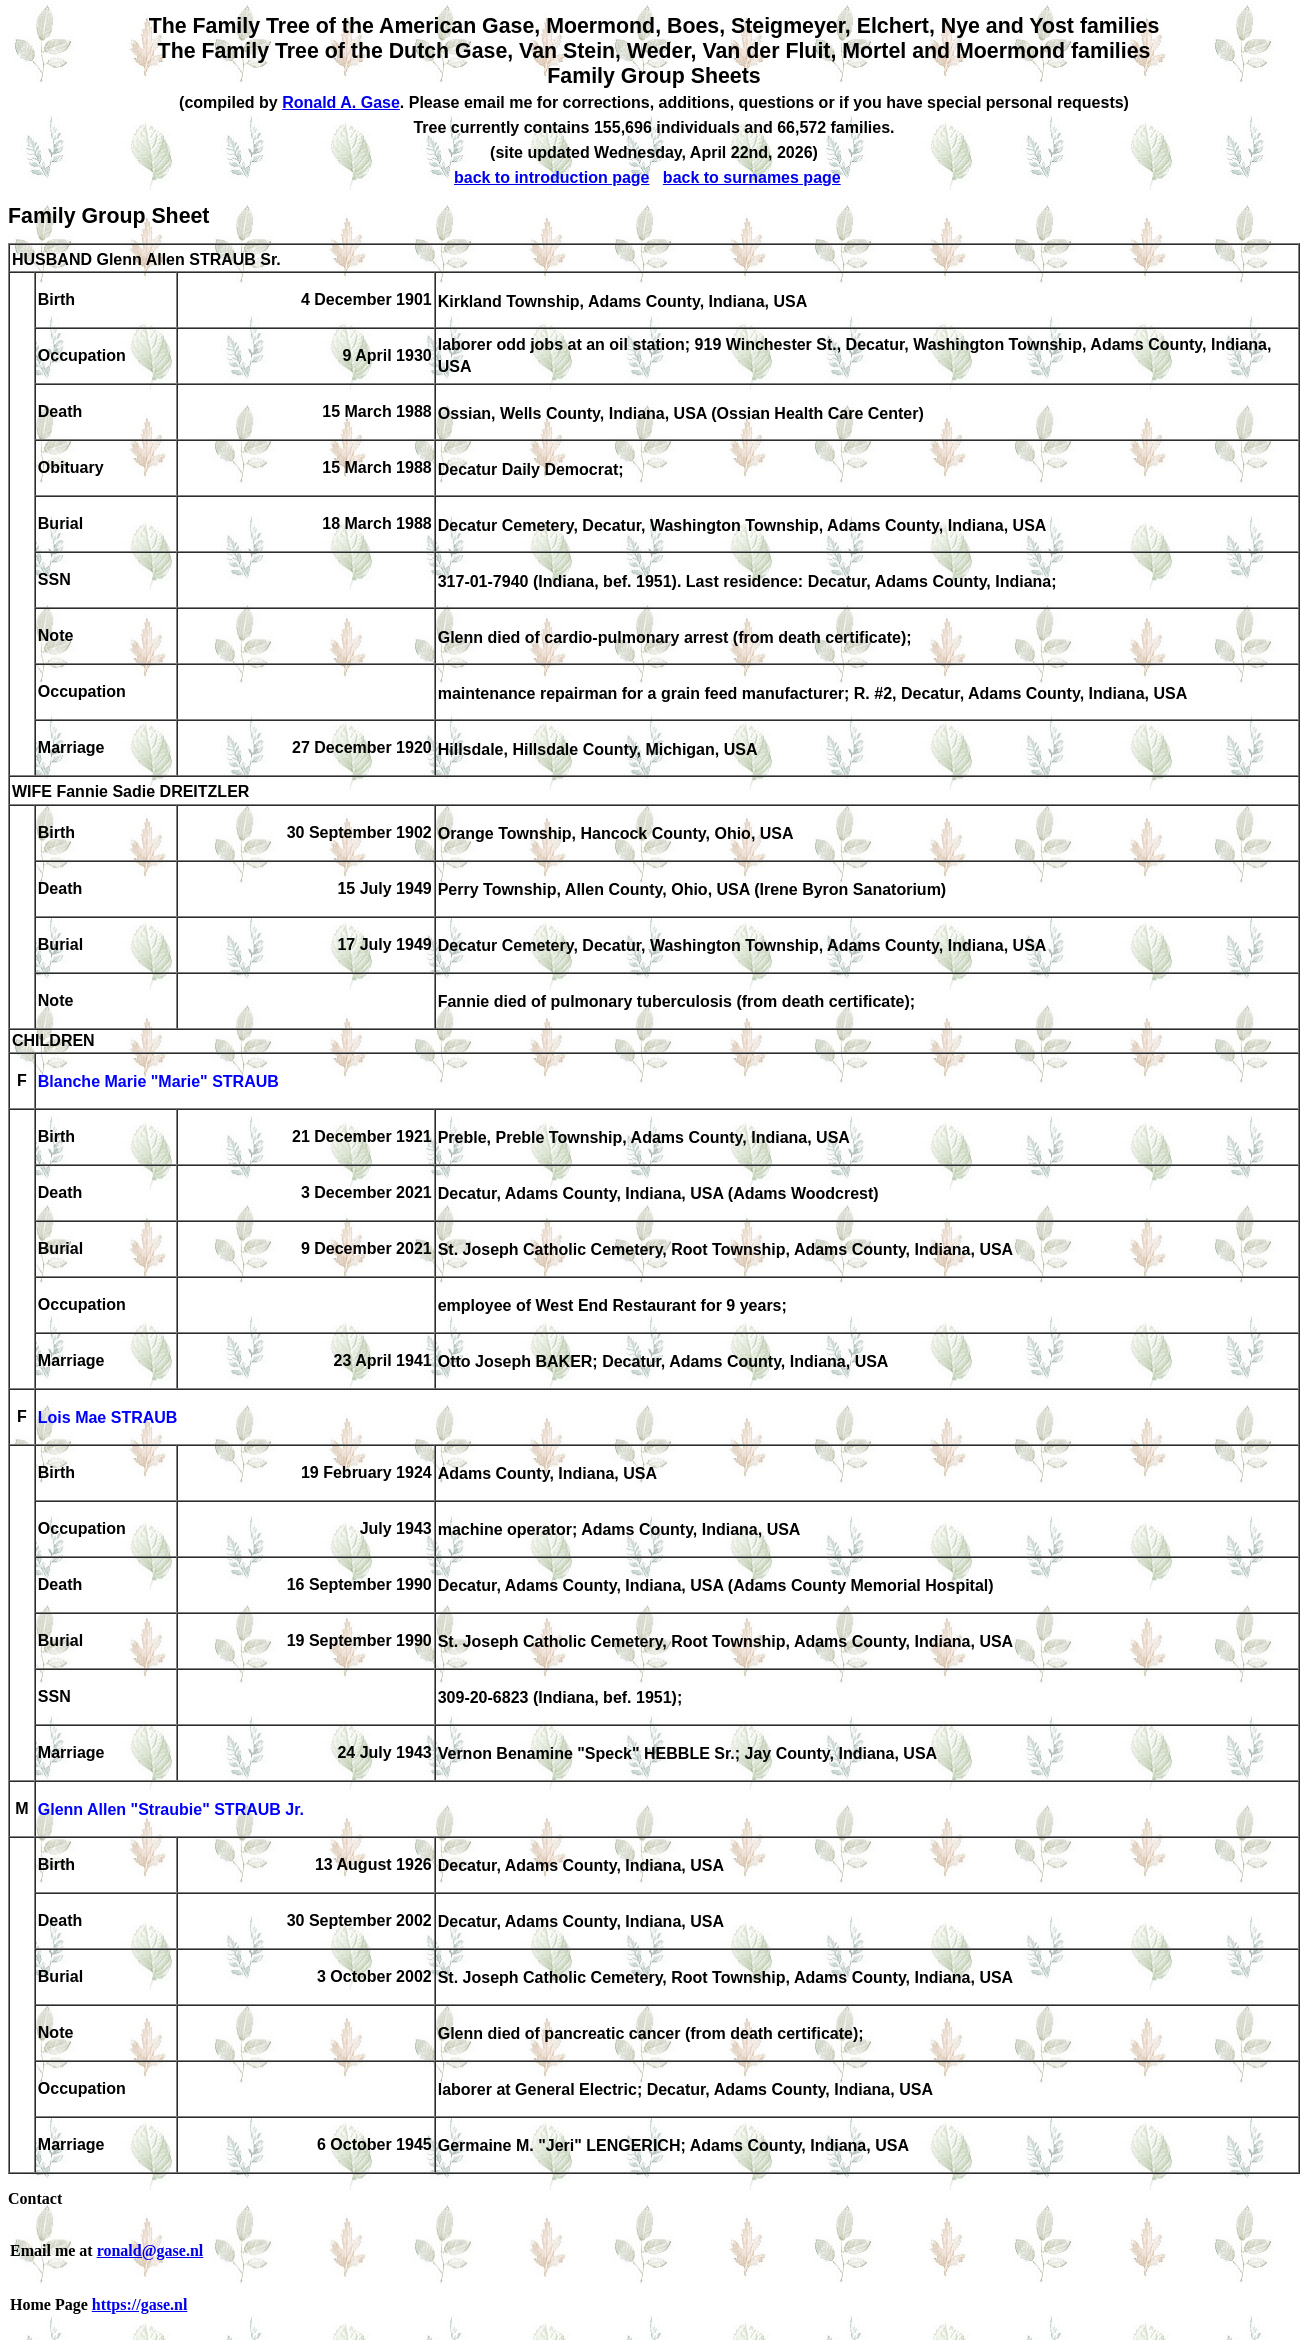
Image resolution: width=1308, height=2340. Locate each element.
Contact (35, 2198)
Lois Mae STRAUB (108, 1418)
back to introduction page (552, 177)
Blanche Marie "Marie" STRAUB (158, 1082)
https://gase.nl (140, 2304)
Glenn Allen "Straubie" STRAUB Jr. (171, 1810)
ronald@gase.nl (150, 2250)
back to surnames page (752, 177)
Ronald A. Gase (341, 102)
